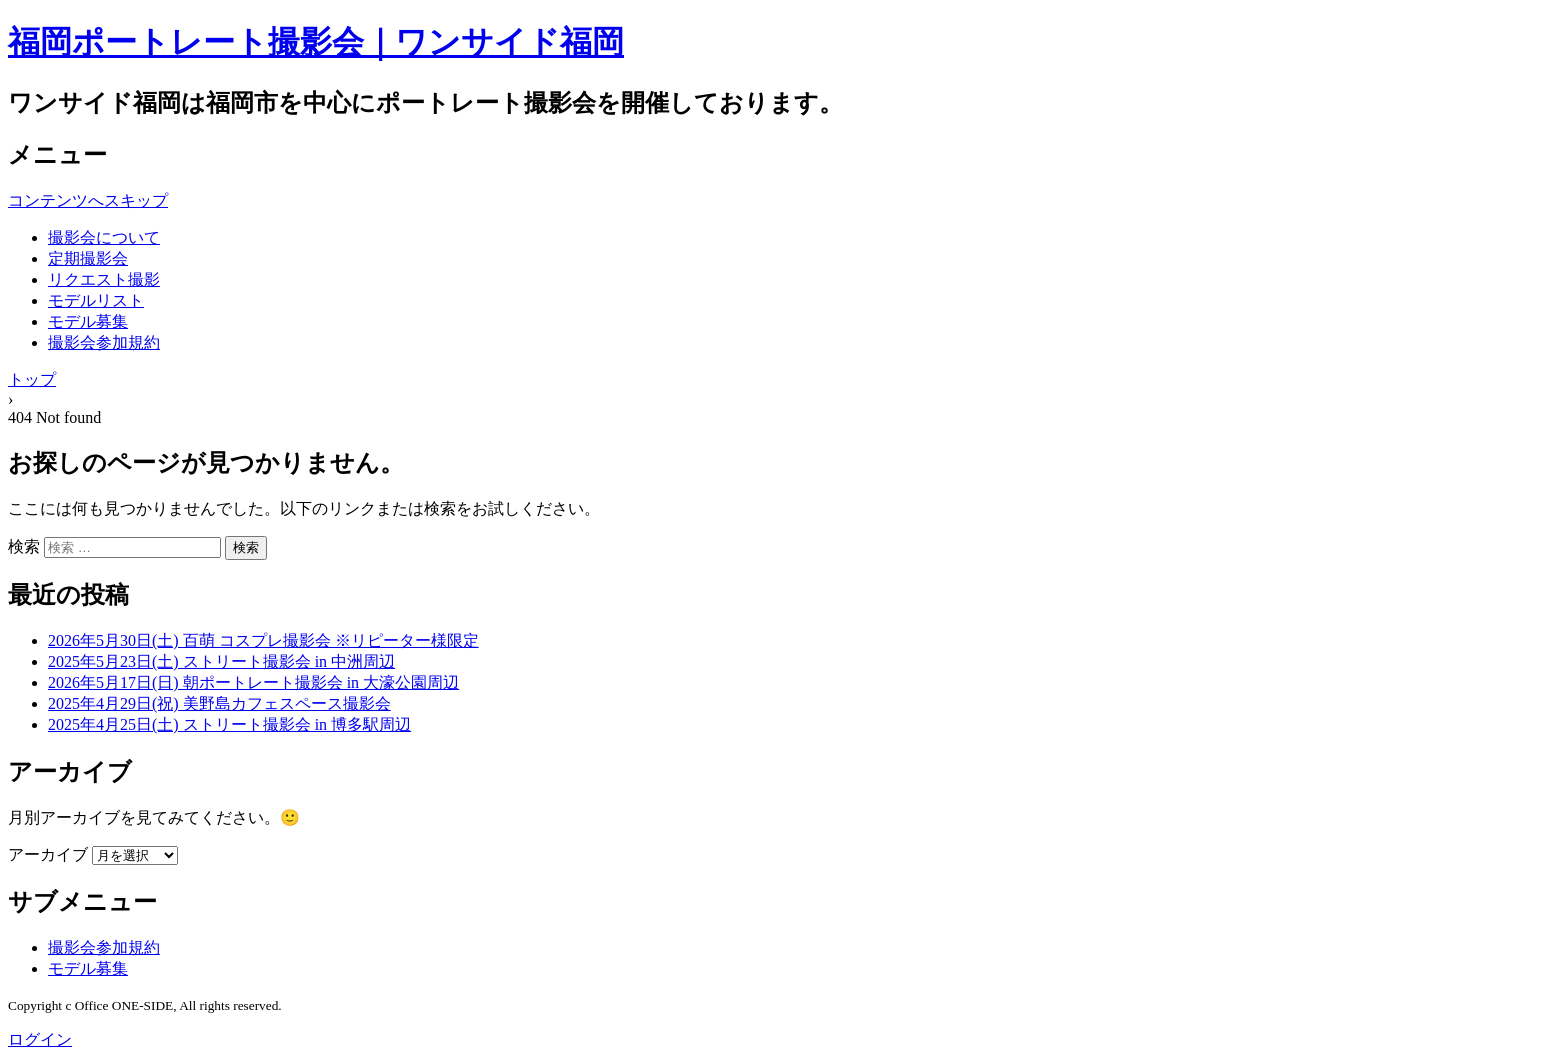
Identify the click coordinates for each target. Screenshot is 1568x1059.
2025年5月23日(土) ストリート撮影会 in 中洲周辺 (221, 661)
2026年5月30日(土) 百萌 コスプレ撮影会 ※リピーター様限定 (263, 640)
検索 (24, 546)
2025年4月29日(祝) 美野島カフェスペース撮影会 (219, 703)
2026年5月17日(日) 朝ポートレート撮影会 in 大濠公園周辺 (253, 682)
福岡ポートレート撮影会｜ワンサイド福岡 (316, 42)
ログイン (40, 1039)
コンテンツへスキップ (88, 200)
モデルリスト (96, 300)
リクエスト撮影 (104, 279)
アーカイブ (48, 854)
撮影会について (104, 237)
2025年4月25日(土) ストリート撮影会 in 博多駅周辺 (229, 724)
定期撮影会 (88, 258)
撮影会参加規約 (104, 342)
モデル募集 (88, 321)
